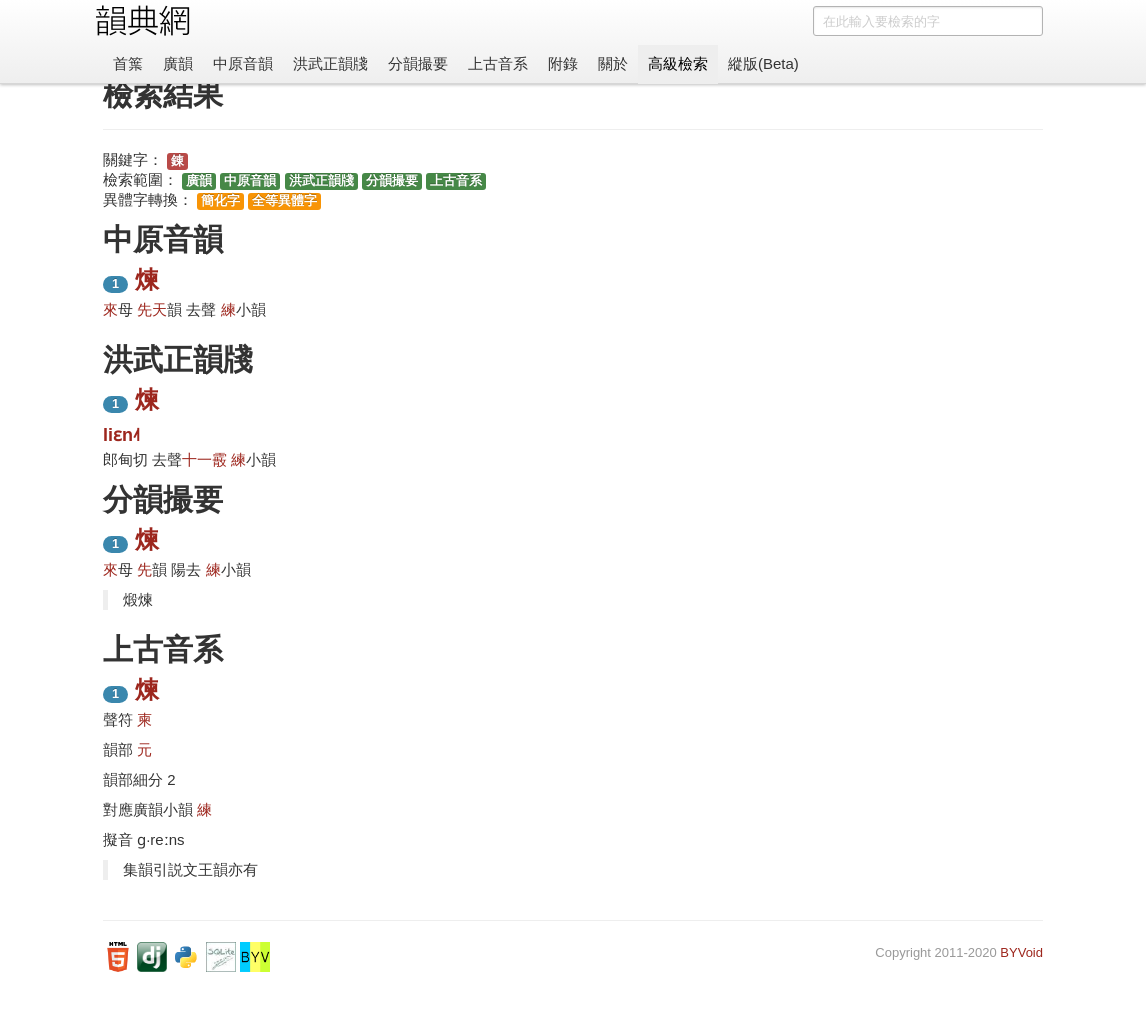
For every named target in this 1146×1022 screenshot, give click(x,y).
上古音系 (498, 63)
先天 (152, 309)
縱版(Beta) (763, 63)
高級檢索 (678, 63)
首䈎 (128, 63)
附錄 (563, 63)
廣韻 (178, 63)
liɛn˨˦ (121, 435)
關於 (613, 63)
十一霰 (204, 459)
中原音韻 (243, 63)
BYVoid (1021, 952)
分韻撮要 (418, 63)
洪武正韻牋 (330, 63)
